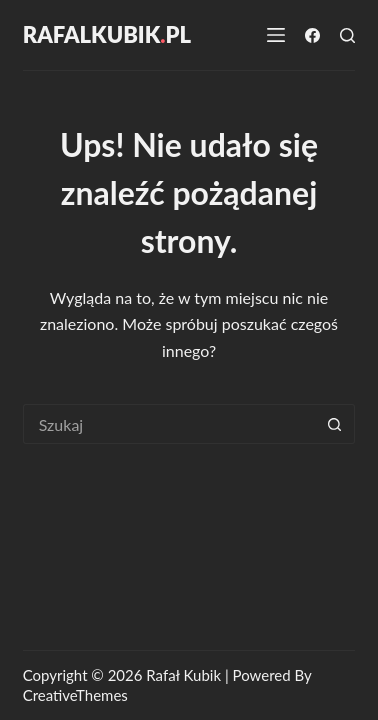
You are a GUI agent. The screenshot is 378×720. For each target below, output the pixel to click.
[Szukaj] (347, 35)
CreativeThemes (75, 695)
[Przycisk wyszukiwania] (335, 424)
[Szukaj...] (169, 424)
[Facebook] (312, 35)
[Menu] (276, 35)
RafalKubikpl (107, 34)
